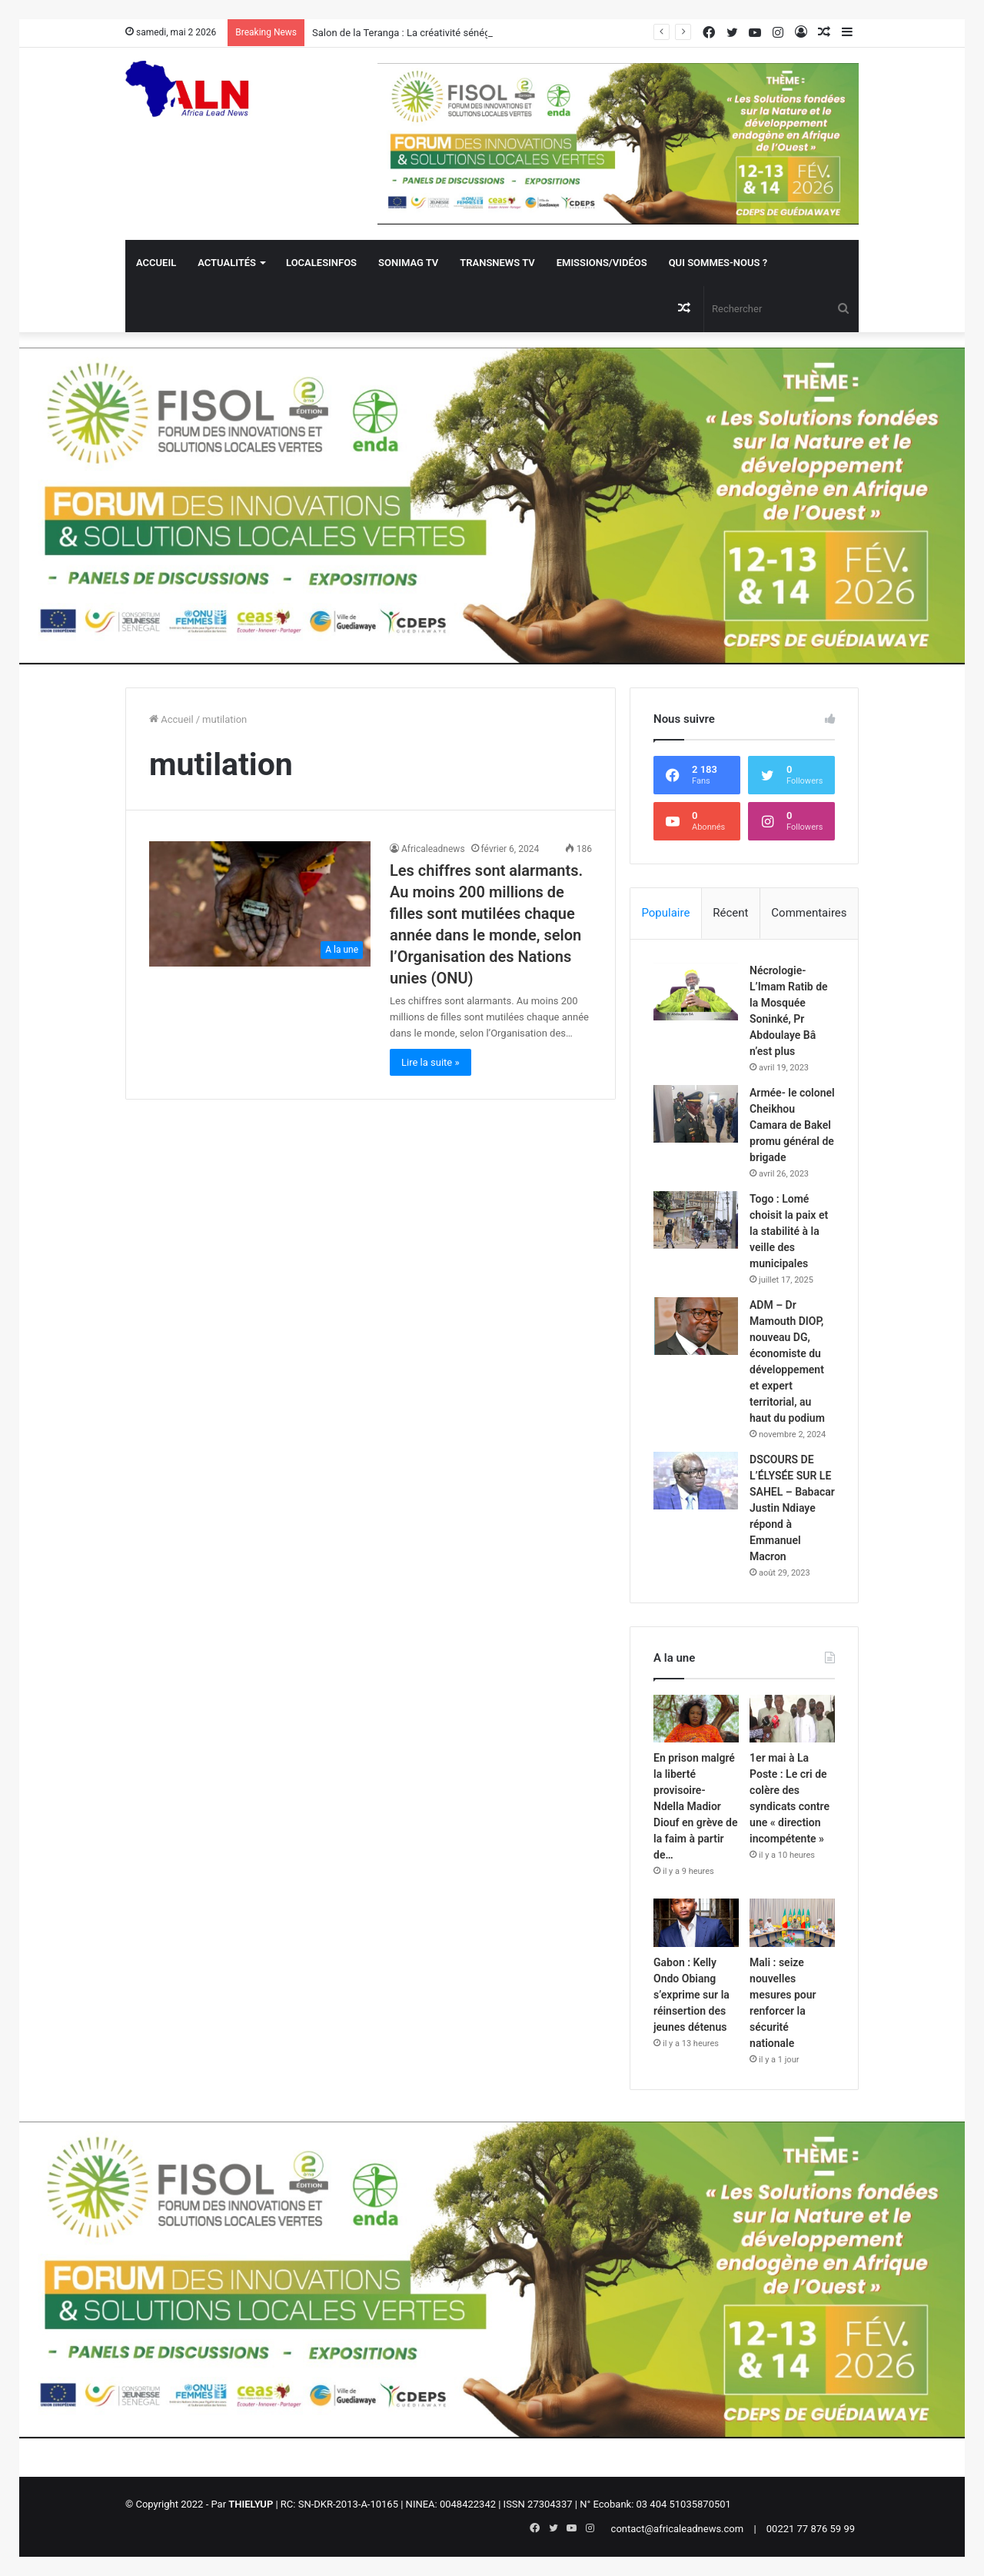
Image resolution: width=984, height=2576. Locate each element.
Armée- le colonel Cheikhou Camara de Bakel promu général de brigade (792, 1125)
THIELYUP (250, 2504)
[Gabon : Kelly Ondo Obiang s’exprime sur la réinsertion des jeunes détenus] (696, 1923)
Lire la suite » (430, 1062)
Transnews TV (497, 262)
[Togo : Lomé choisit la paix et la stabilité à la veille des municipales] (695, 1220)
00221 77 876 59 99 (810, 2528)
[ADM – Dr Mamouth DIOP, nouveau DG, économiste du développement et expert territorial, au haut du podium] (695, 1326)
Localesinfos (321, 262)
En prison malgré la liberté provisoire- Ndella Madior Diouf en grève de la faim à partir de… (695, 1806)
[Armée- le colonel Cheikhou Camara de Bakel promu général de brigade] (695, 1114)
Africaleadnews (433, 849)
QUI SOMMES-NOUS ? (718, 262)
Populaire (665, 913)
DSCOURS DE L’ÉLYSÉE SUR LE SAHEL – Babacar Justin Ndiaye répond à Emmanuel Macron (792, 1508)
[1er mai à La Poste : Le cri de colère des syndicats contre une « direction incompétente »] (792, 1719)
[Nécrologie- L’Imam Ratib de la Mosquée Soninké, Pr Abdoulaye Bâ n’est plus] (695, 991)
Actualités (227, 262)
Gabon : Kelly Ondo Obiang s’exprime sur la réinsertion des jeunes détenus (691, 1994)
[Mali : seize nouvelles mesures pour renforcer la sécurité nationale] (792, 1923)
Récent (730, 913)
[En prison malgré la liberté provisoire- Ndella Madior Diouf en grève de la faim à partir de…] (696, 1719)
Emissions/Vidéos (602, 262)
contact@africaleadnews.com (677, 2528)
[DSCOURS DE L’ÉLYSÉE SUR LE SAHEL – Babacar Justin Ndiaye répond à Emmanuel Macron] (695, 1480)
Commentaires (808, 913)
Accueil (156, 262)
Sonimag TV (408, 262)
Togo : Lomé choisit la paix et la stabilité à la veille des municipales (789, 1231)
